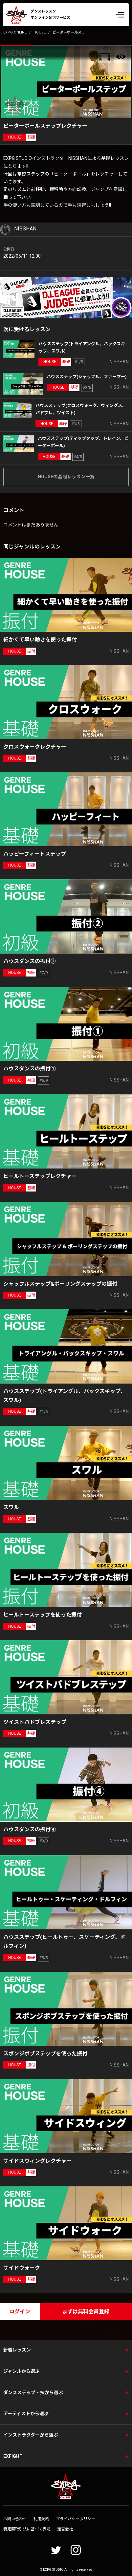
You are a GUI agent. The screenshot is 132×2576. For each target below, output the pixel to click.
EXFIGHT (13, 2456)
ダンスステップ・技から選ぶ (33, 2392)
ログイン (19, 2311)
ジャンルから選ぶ (21, 2371)
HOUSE (39, 32)
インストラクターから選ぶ (30, 2434)
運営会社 (65, 2529)
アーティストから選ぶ (26, 2413)
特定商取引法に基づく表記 (27, 2529)
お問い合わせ (15, 2519)
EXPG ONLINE (15, 32)
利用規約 (41, 2519)
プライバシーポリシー (75, 2519)
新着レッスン (17, 2349)
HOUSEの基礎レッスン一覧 (66, 476)
